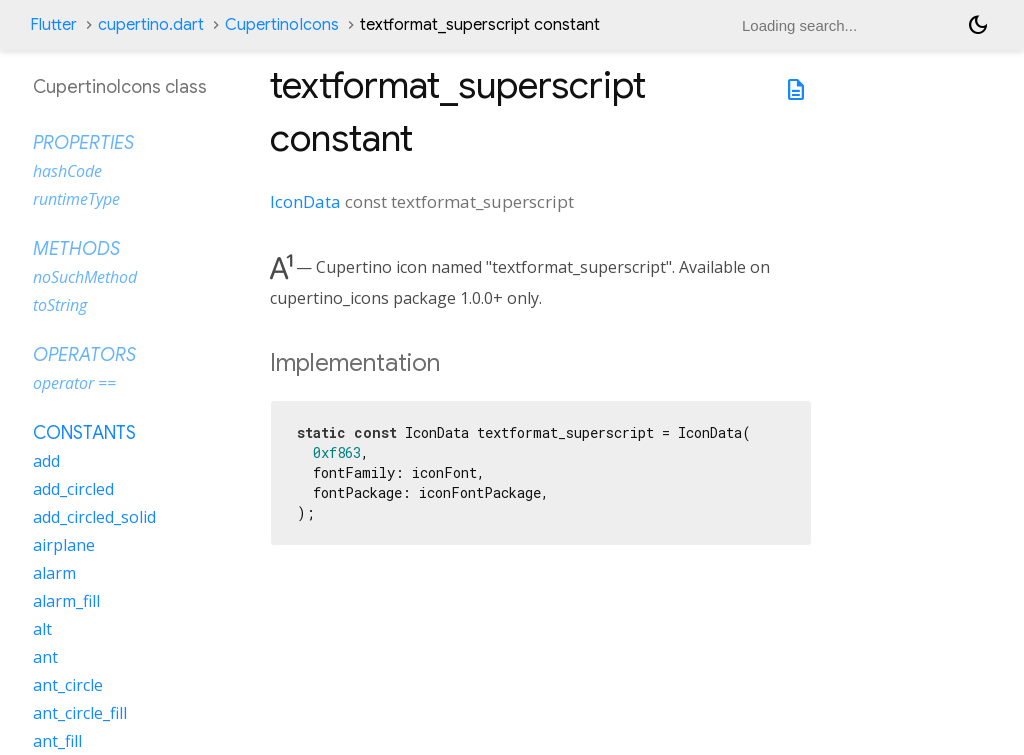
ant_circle (68, 685)
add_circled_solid (94, 517)
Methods (76, 249)
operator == (74, 383)
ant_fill (57, 741)
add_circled (73, 489)
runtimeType (76, 199)
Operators (84, 355)
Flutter (53, 25)
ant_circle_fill (80, 713)
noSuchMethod (85, 277)
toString (60, 305)
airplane (64, 545)
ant (45, 657)
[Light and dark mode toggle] (978, 25)
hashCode (67, 171)
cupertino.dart (151, 25)
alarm (54, 573)
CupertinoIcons (282, 25)
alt (42, 629)
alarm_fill (66, 601)
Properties (83, 143)
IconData (305, 201)
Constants (84, 433)
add (46, 461)
